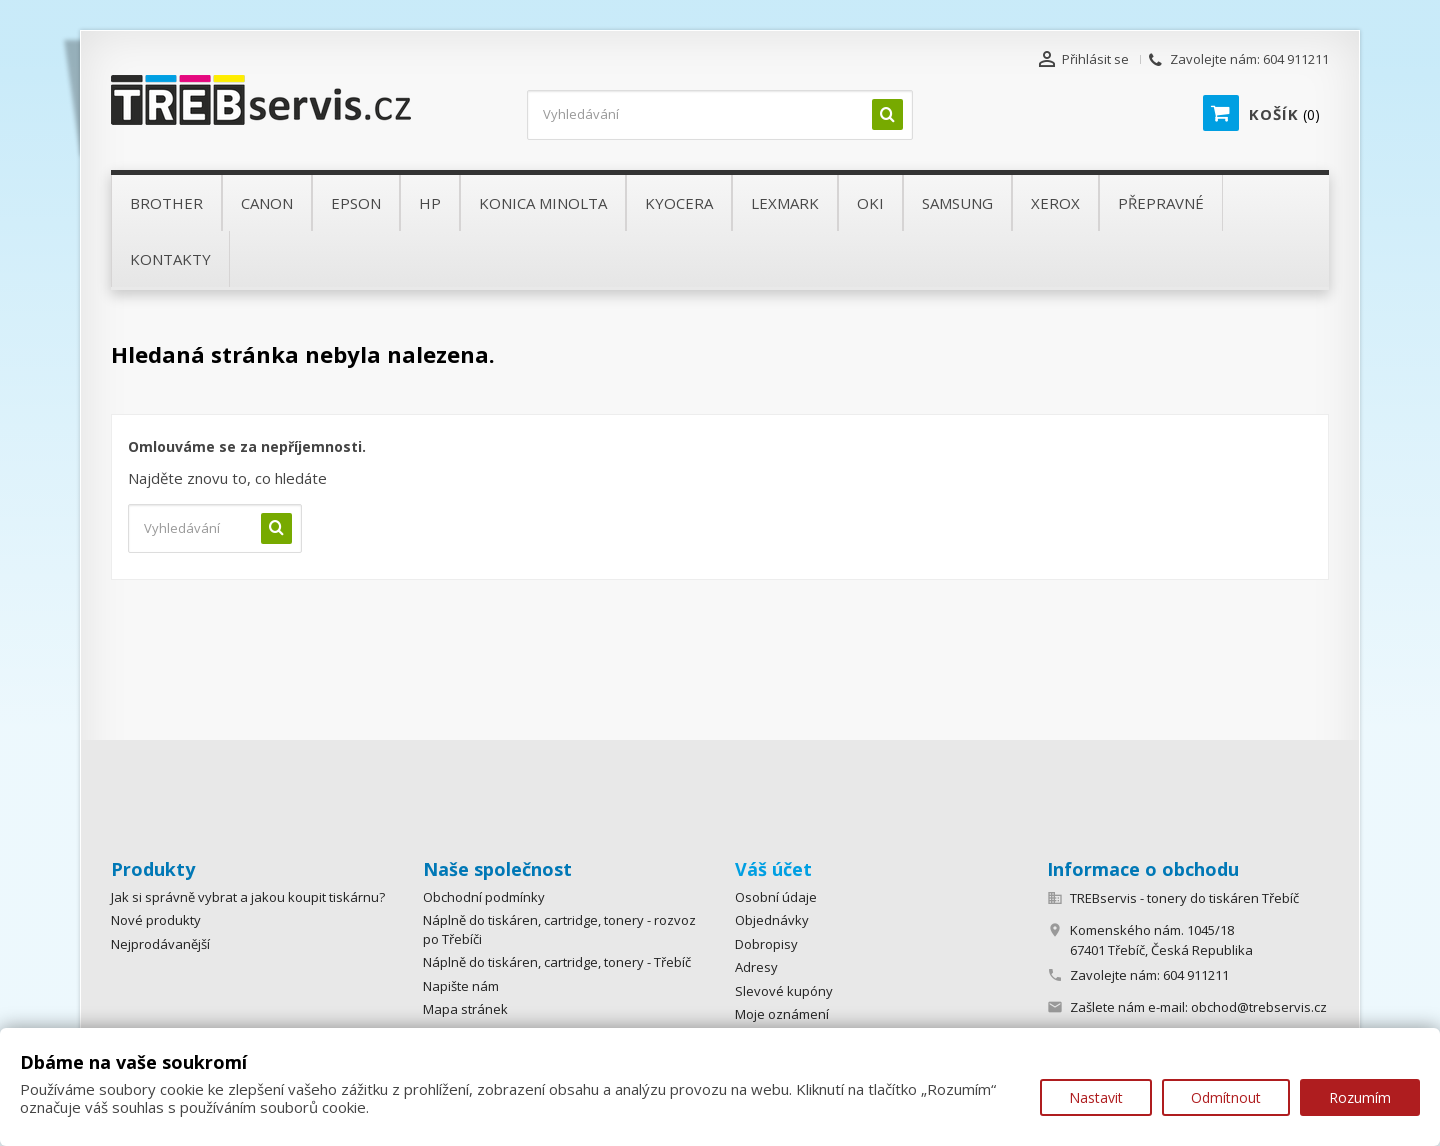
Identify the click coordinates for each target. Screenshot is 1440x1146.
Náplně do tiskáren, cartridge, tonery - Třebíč (557, 962)
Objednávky (772, 920)
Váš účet (773, 869)
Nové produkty (156, 920)
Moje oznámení (782, 1014)
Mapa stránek (465, 1009)
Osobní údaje (776, 897)
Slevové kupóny (784, 991)
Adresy (756, 967)
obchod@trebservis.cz (1259, 1007)
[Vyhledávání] (720, 115)
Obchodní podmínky (484, 897)
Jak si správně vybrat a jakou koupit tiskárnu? (248, 897)
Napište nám (461, 986)
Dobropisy (766, 944)
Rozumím (1360, 1097)
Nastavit (1096, 1097)
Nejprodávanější (160, 944)
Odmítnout (1226, 1097)
